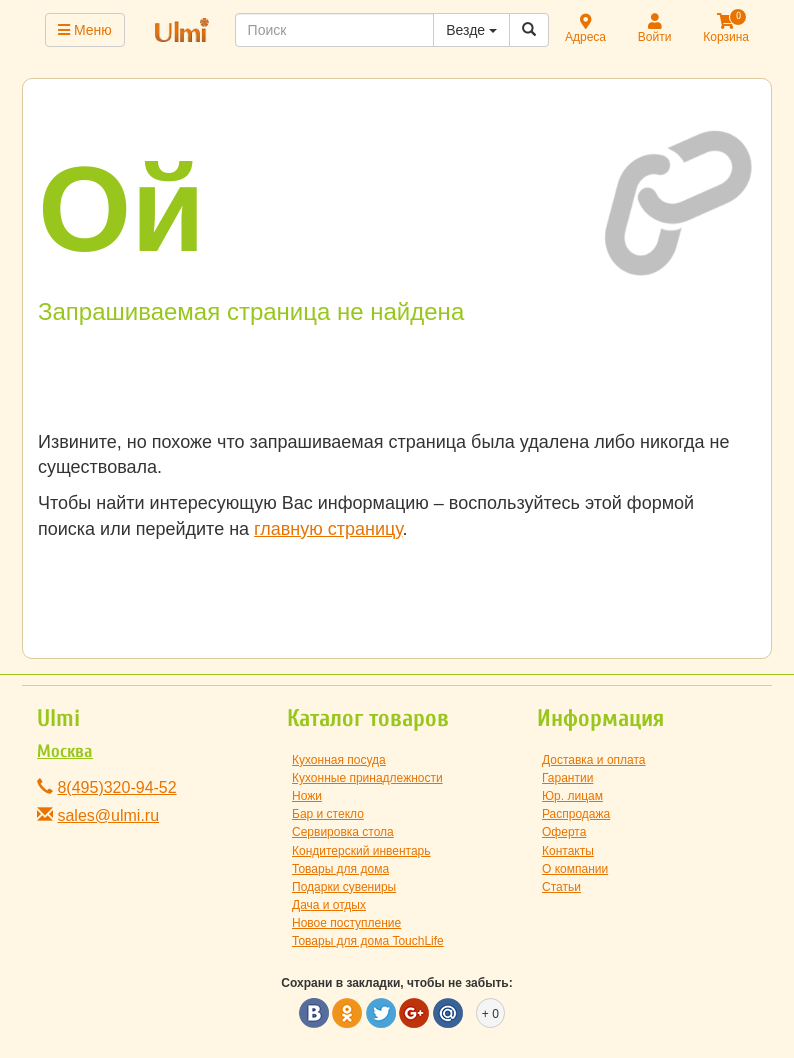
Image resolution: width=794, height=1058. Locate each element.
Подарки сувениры (344, 887)
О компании (575, 869)
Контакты (568, 851)
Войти (655, 29)
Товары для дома (340, 869)
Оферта (564, 832)
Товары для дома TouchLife (368, 941)
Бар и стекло (328, 814)
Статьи (561, 887)
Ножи (307, 796)
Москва (65, 751)
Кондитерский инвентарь (361, 851)
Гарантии (567, 778)
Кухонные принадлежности (367, 778)
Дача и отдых (329, 905)
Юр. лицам (572, 796)
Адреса (585, 29)
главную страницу (328, 529)
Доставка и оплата (594, 760)
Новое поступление (346, 923)
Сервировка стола (343, 832)
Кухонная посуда (339, 760)
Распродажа (576, 814)
